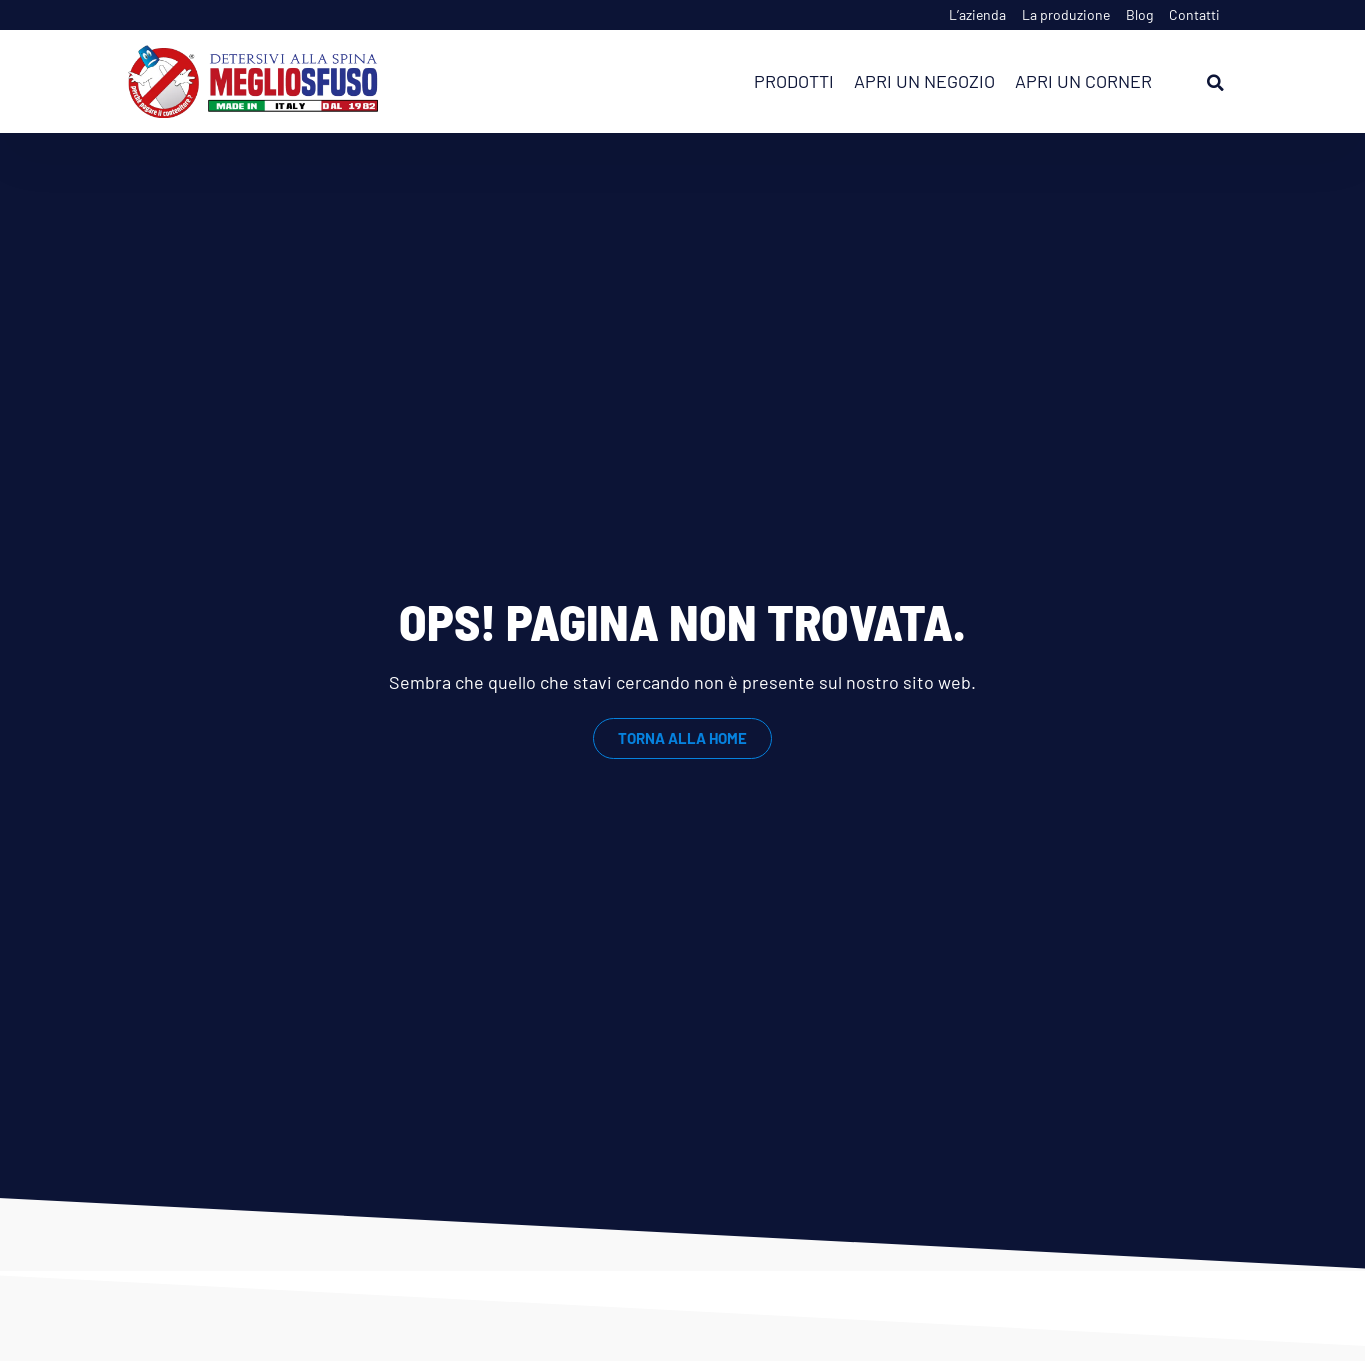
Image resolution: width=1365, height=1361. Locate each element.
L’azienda (977, 14)
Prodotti (794, 81)
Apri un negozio (924, 81)
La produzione (1066, 14)
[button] (1216, 83)
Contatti (1194, 14)
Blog (1139, 14)
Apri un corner (1083, 81)
